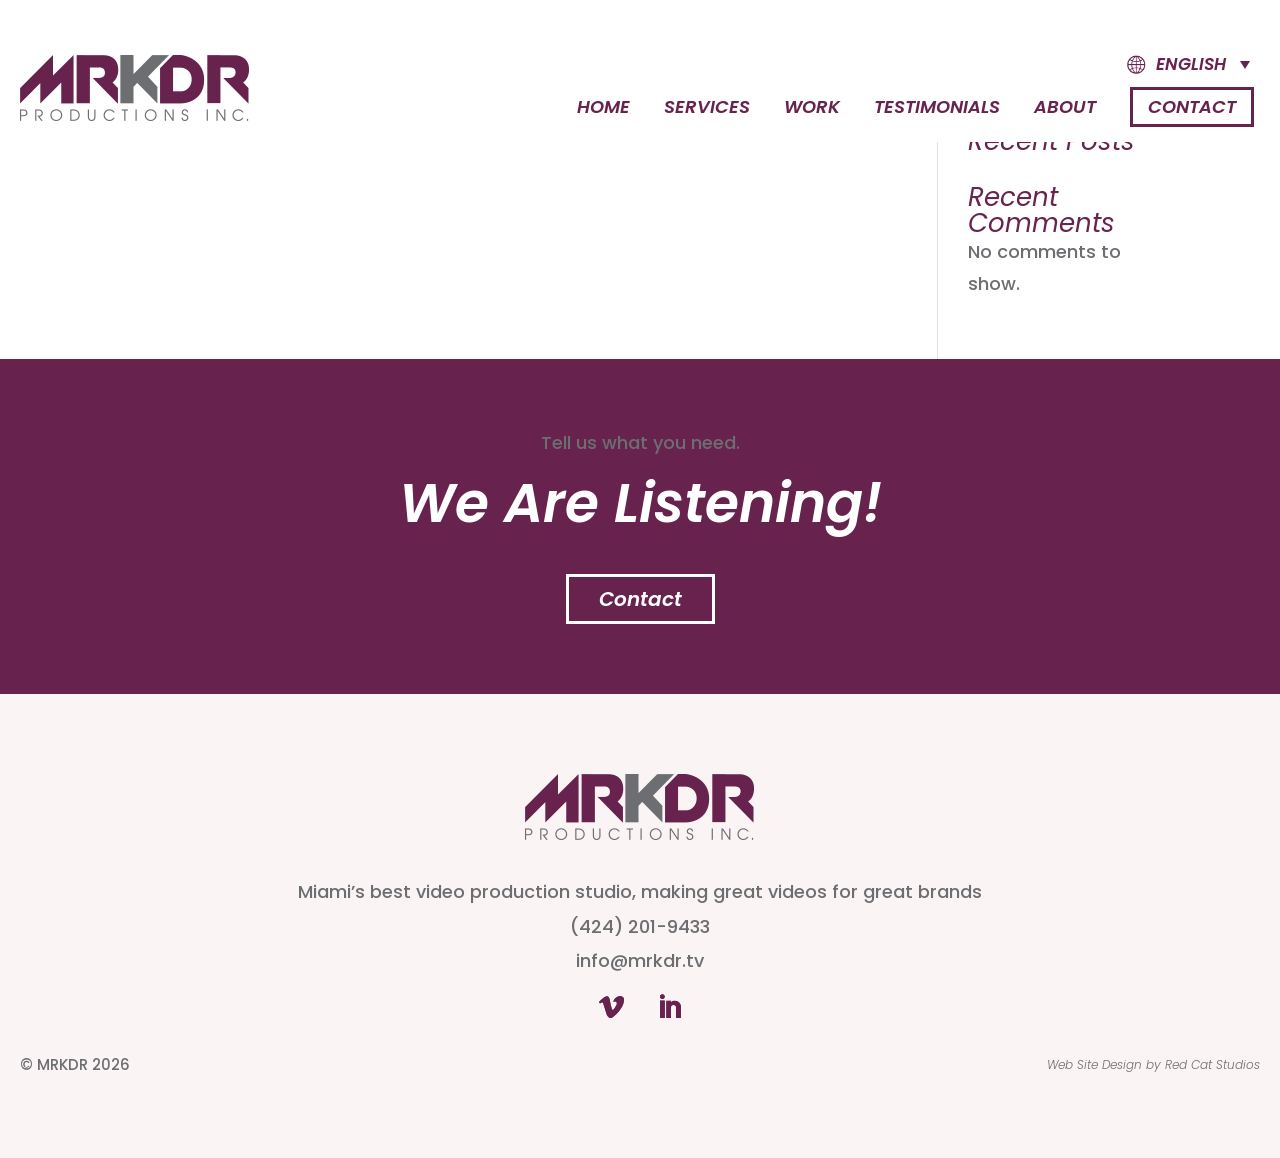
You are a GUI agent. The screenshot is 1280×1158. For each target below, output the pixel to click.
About (1065, 109)
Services (707, 109)
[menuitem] (1170, 64)
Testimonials (937, 109)
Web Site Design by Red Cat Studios (1153, 1064)
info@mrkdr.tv (640, 960)
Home (603, 109)
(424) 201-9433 (640, 926)
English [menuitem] (1191, 64)
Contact (1192, 106)
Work (812, 109)
